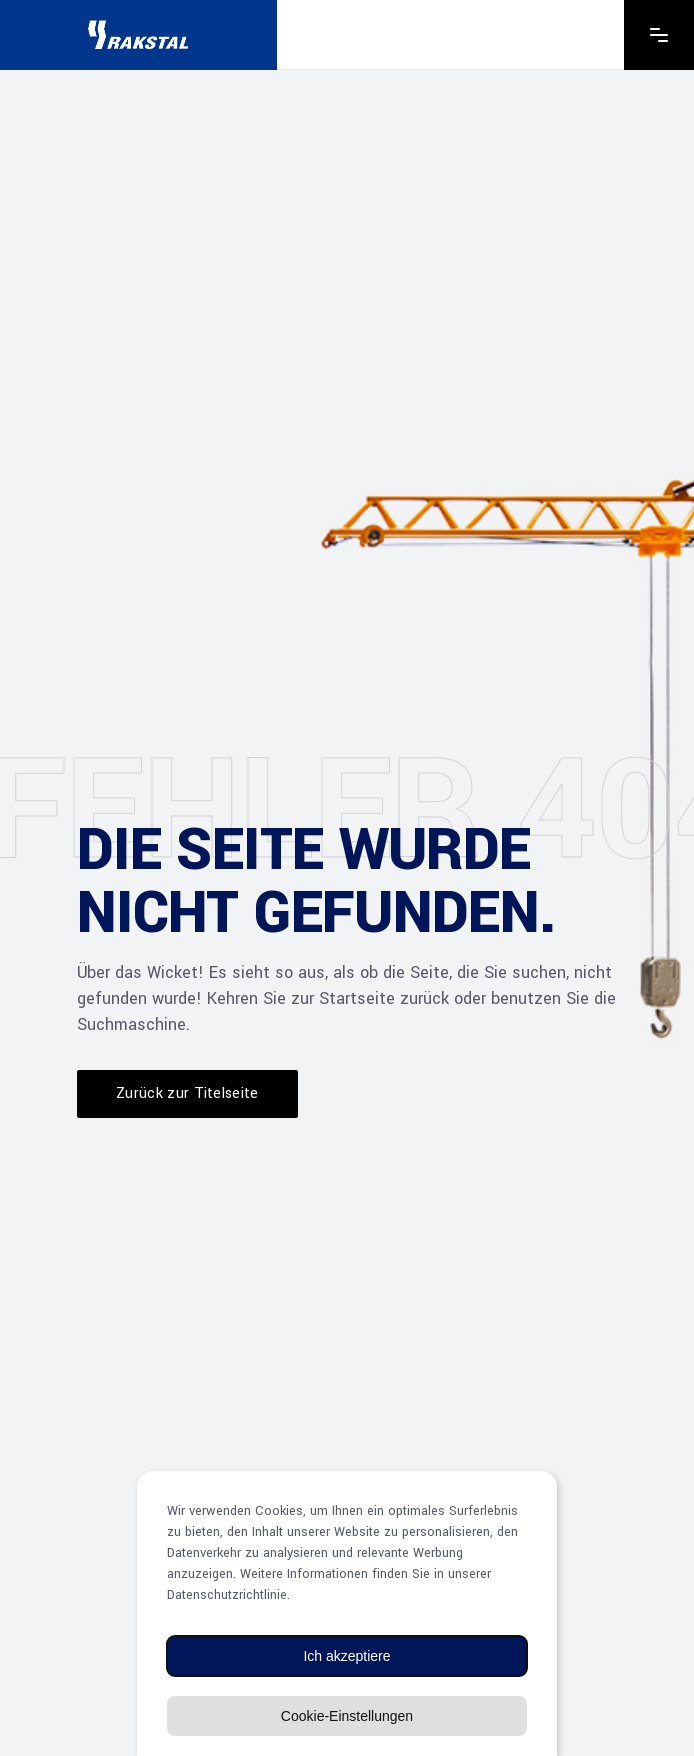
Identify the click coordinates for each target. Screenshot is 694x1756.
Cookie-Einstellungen (347, 1716)
